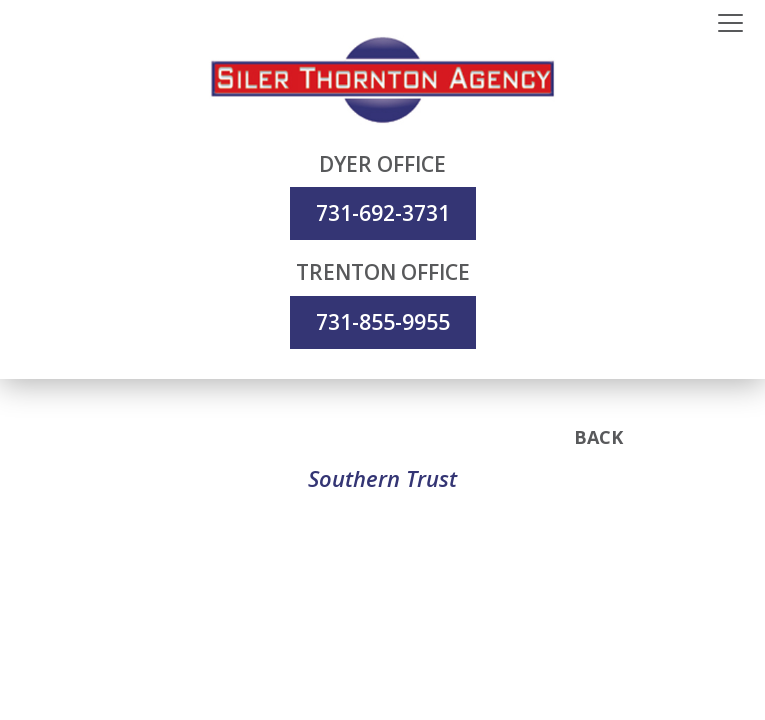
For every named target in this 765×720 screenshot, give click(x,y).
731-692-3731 (383, 213)
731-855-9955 (383, 322)
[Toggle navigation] (730, 24)
